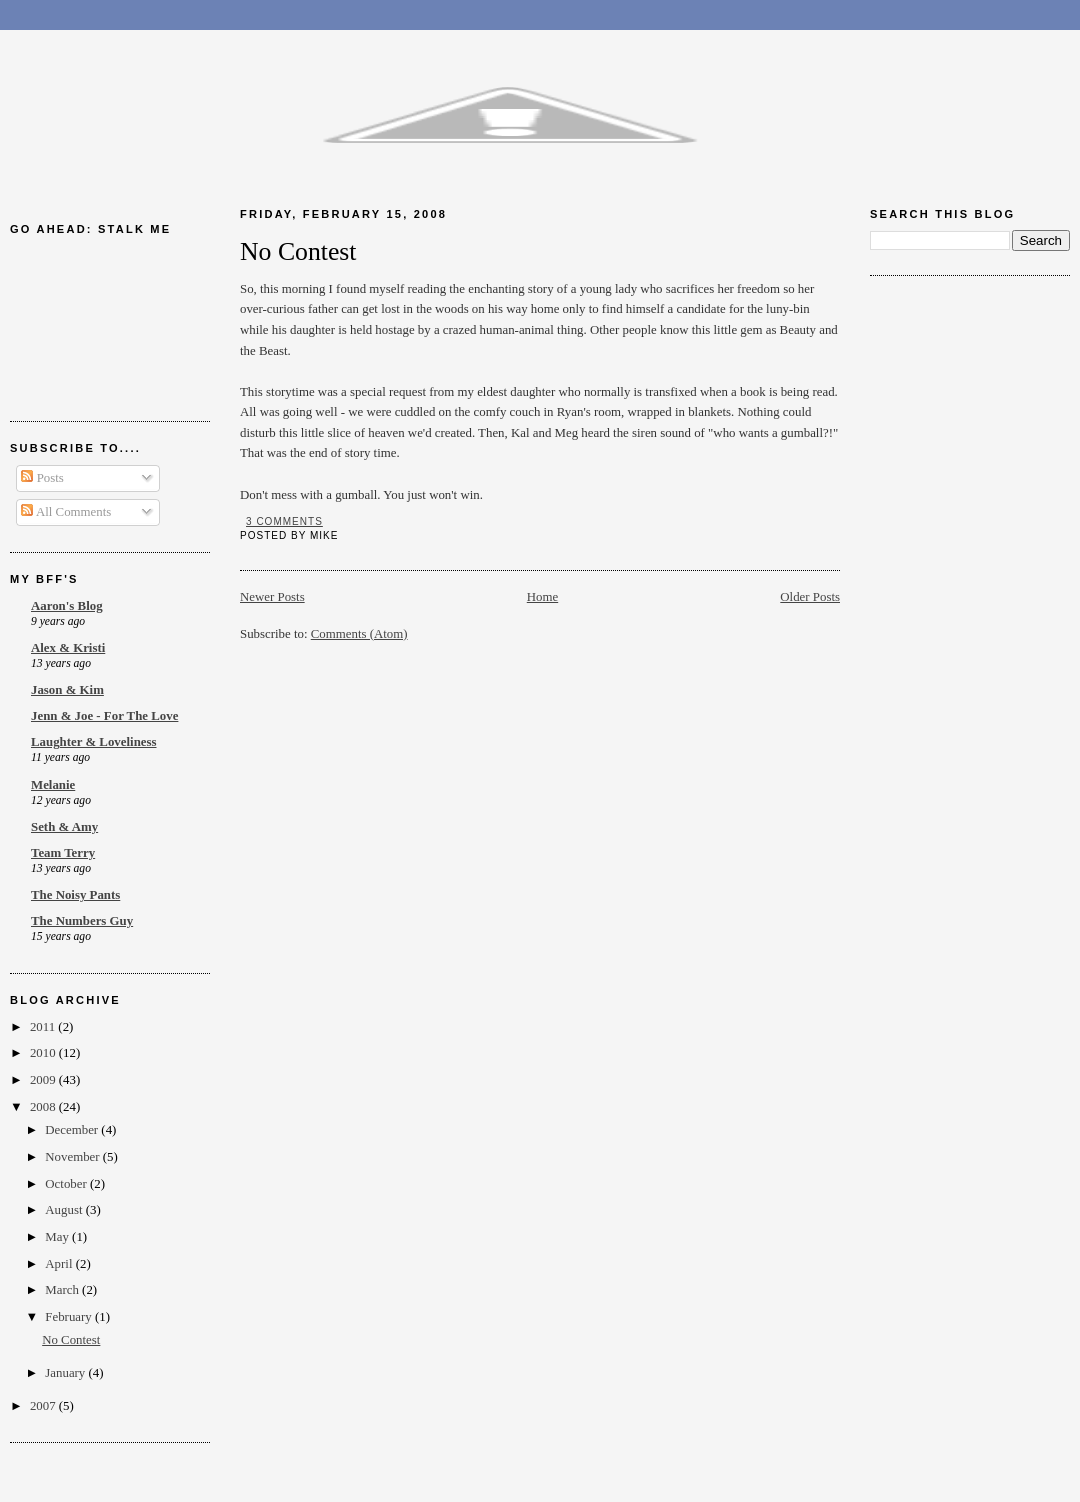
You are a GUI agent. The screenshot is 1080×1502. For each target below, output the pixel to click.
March (63, 1290)
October (67, 1184)
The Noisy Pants (75, 895)
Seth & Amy (64, 827)
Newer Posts (272, 597)
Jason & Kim (67, 690)
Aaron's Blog (67, 606)
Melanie (53, 785)
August (65, 1210)
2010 (44, 1053)
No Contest (71, 1340)
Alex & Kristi (68, 648)
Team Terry (63, 853)
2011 (44, 1027)
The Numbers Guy (82, 921)
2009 (44, 1080)
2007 (44, 1406)
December (73, 1130)
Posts (42, 478)
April (60, 1264)
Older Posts (810, 597)
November (74, 1157)
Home (542, 597)
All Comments (66, 512)
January (66, 1373)
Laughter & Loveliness (94, 742)
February (70, 1317)
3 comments (284, 521)
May (58, 1237)
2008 (44, 1107)
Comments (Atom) (359, 634)
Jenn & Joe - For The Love (104, 716)
